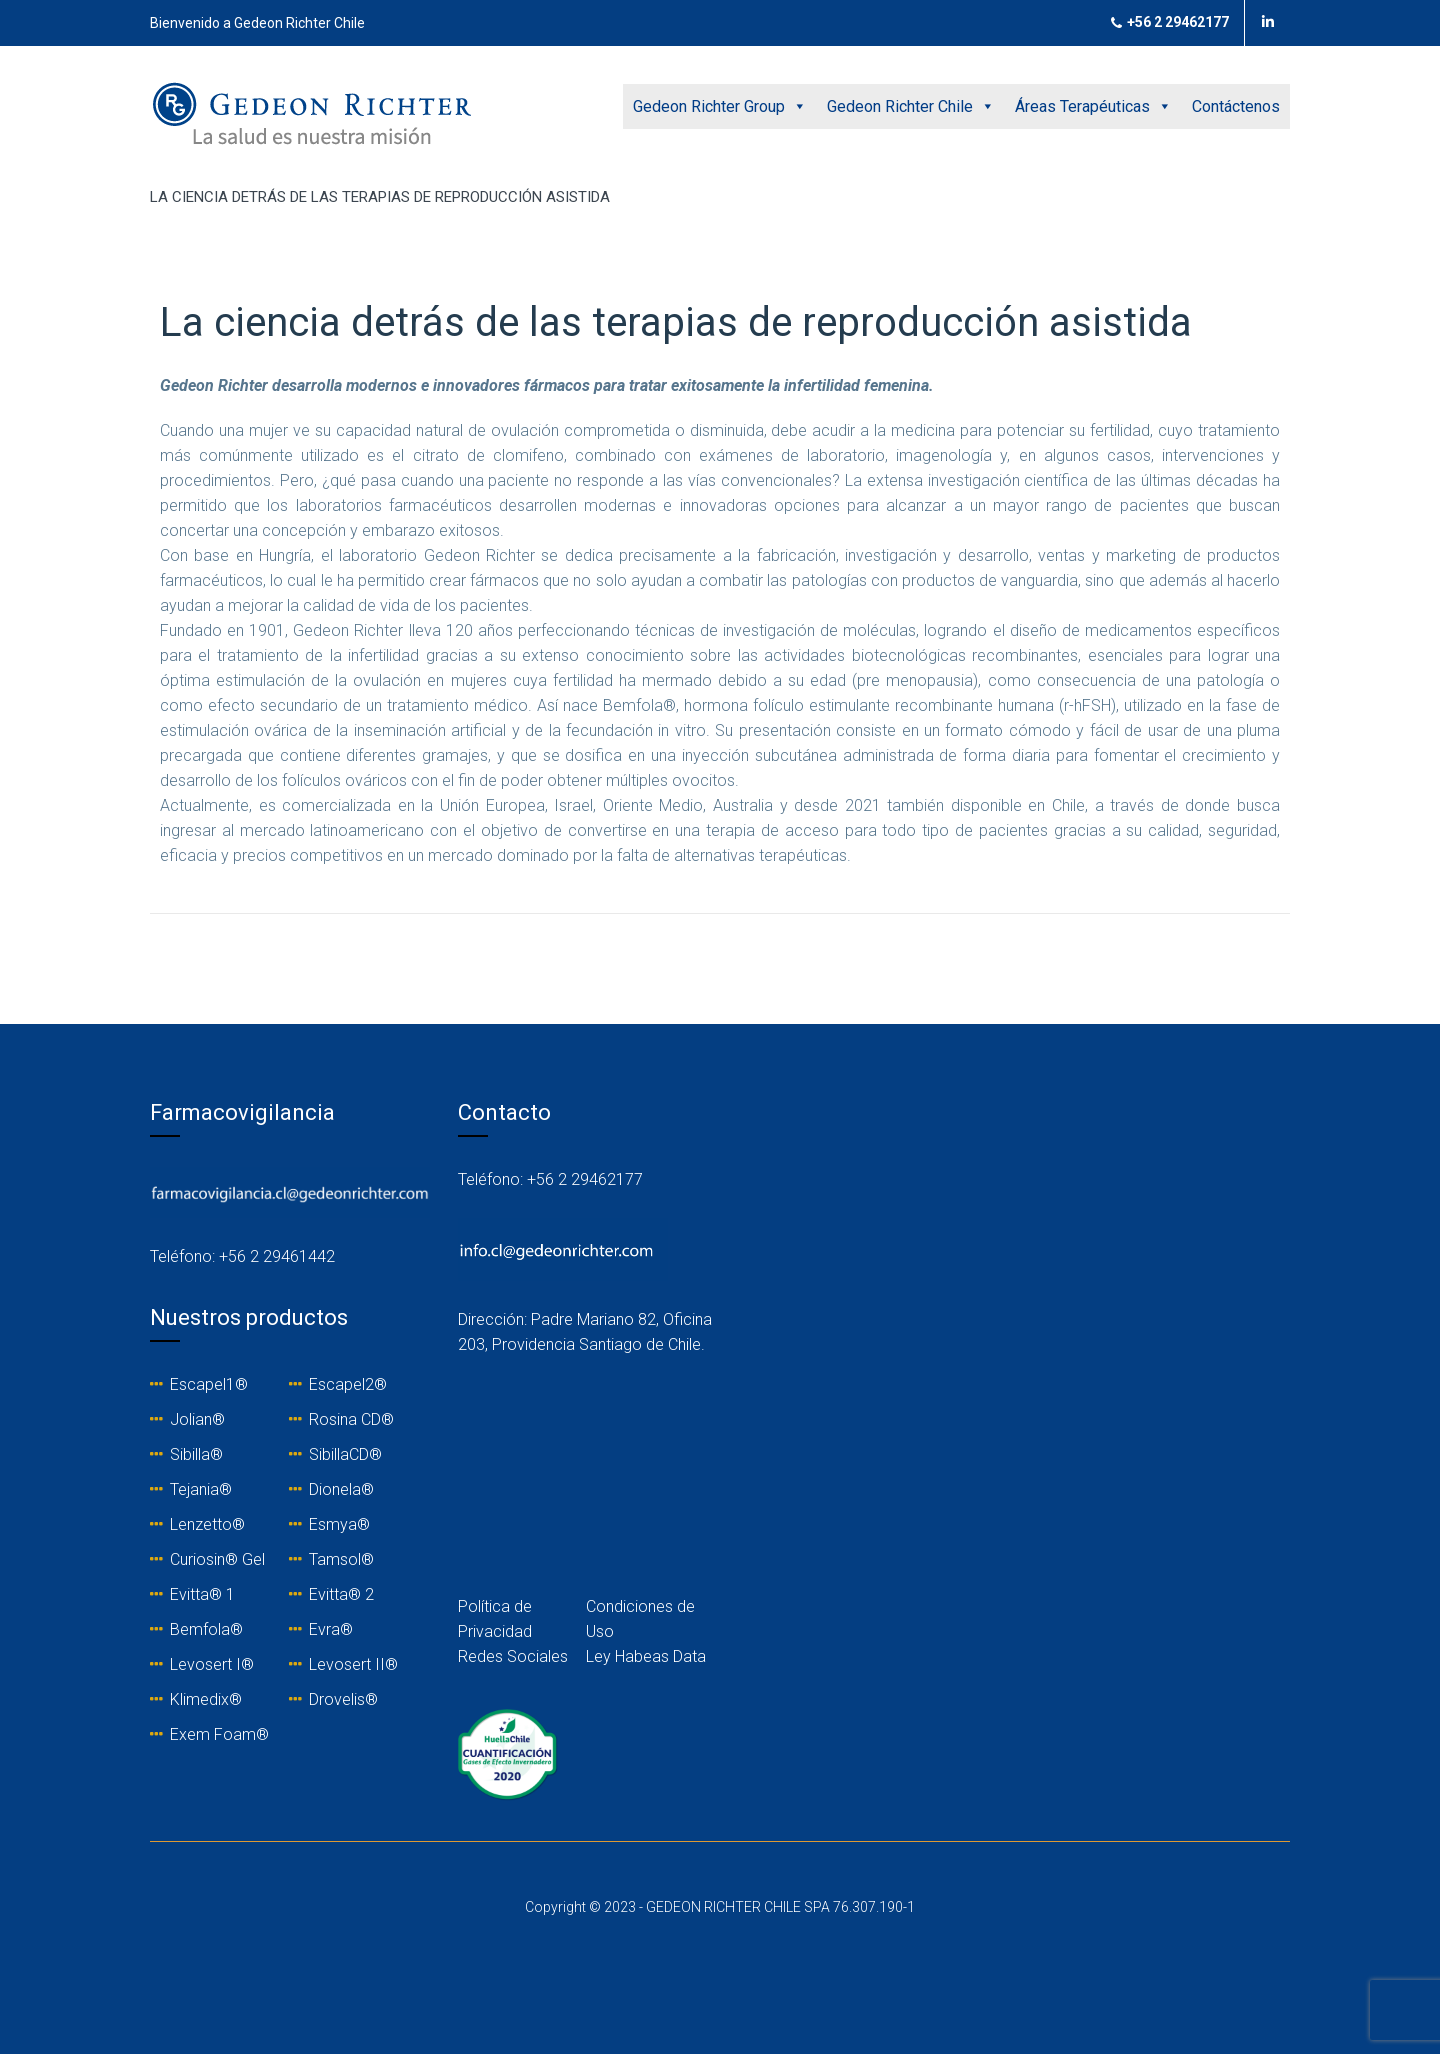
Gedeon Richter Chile (911, 106)
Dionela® (341, 1489)
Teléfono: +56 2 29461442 (242, 1256)
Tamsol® (341, 1559)
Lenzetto (201, 1524)
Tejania (194, 1489)
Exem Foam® (219, 1734)
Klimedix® (206, 1699)
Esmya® (339, 1524)
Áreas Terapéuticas (1093, 106)
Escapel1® (209, 1384)
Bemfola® (206, 1629)
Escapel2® (348, 1384)
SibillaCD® (345, 1454)
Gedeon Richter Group (720, 106)
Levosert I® (212, 1664)
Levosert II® (353, 1664)
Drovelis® (343, 1699)
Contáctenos (1236, 106)
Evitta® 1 (202, 1594)
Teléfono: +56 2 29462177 (550, 1179)
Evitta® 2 (341, 1594)
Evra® (331, 1629)
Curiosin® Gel (217, 1559)
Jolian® (197, 1419)
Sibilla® (196, 1454)
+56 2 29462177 (1170, 23)
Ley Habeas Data (646, 1656)
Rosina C (340, 1419)
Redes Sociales (513, 1656)
